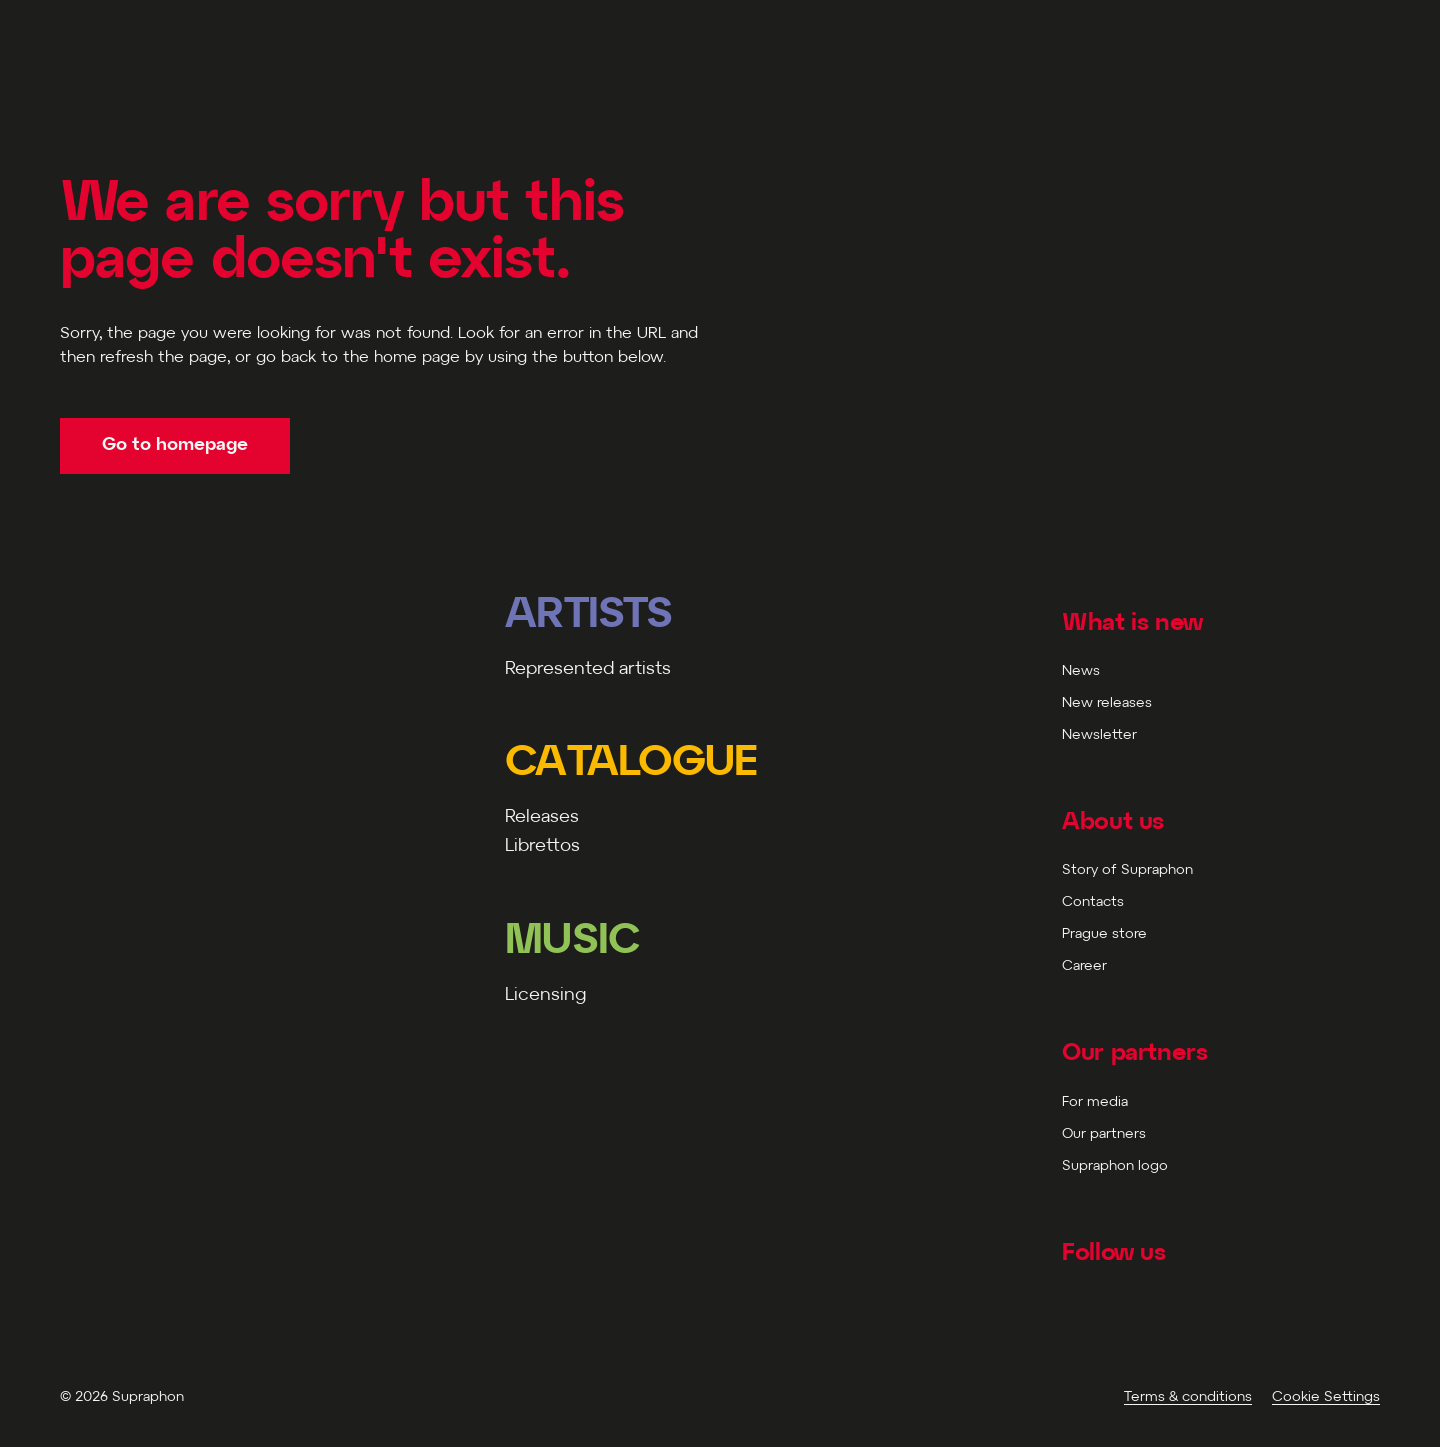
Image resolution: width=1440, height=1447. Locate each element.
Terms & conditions (1188, 1397)
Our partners (1104, 1134)
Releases (542, 817)
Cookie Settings (1326, 1397)
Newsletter (1099, 735)
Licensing (545, 995)
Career (1084, 966)
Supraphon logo (1115, 1166)
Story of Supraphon (1127, 870)
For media (1095, 1102)
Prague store (1104, 934)
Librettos (542, 846)
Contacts (1093, 902)
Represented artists (588, 669)
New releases (1107, 703)
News (1081, 671)
